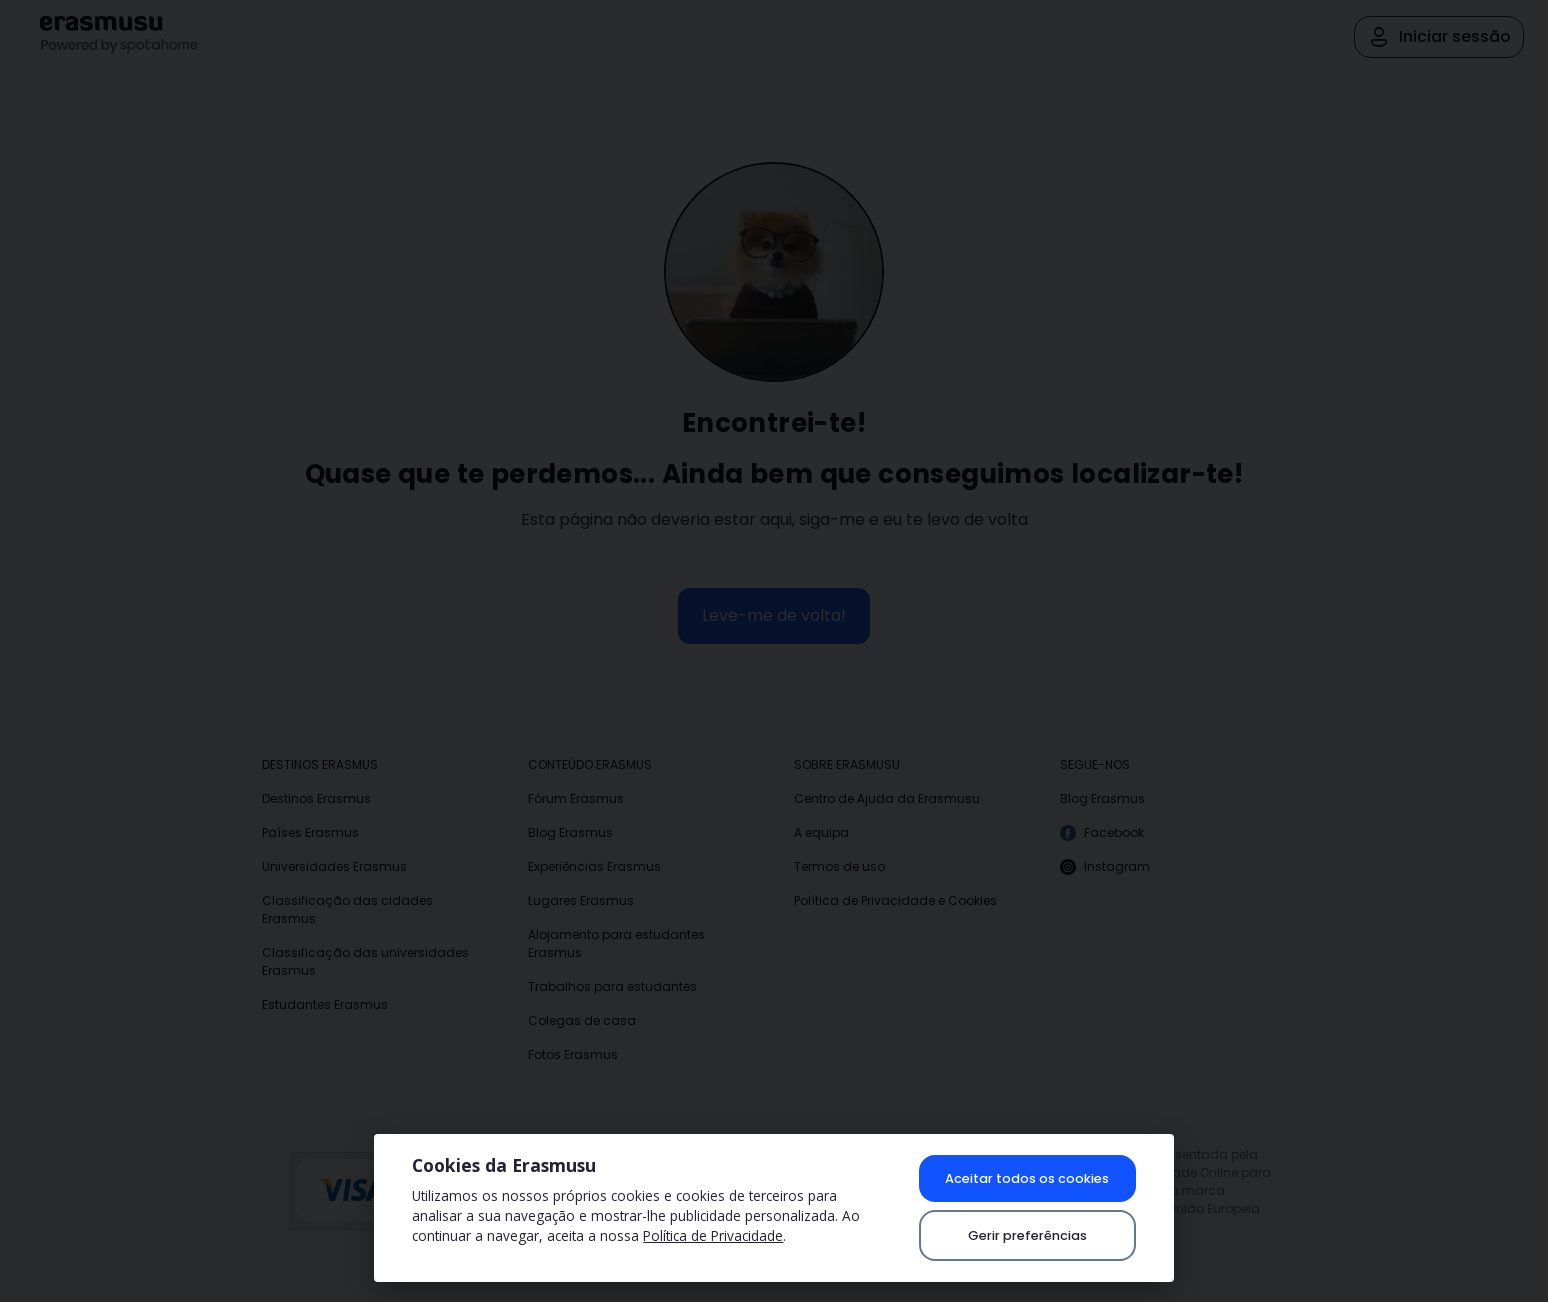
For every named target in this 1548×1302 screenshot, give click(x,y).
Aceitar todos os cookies (1027, 1178)
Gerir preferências (1027, 1235)
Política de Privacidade (713, 1235)
